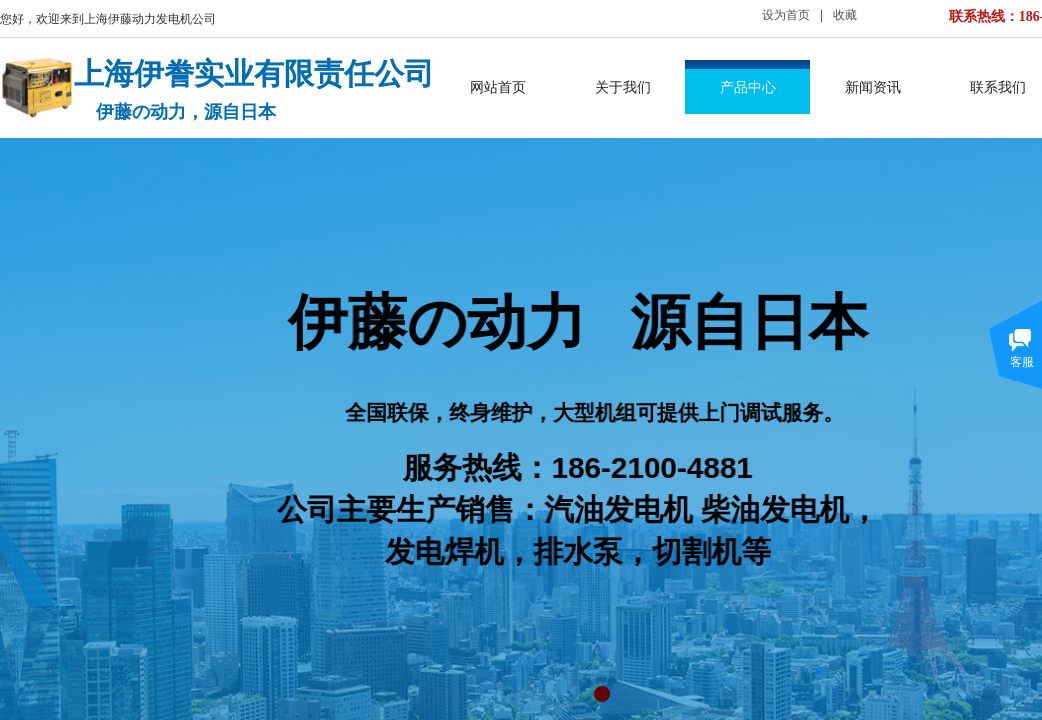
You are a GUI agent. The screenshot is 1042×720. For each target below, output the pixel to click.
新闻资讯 (873, 87)
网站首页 (498, 87)
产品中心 (748, 87)
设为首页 (786, 15)
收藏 (845, 15)
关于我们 (623, 87)
